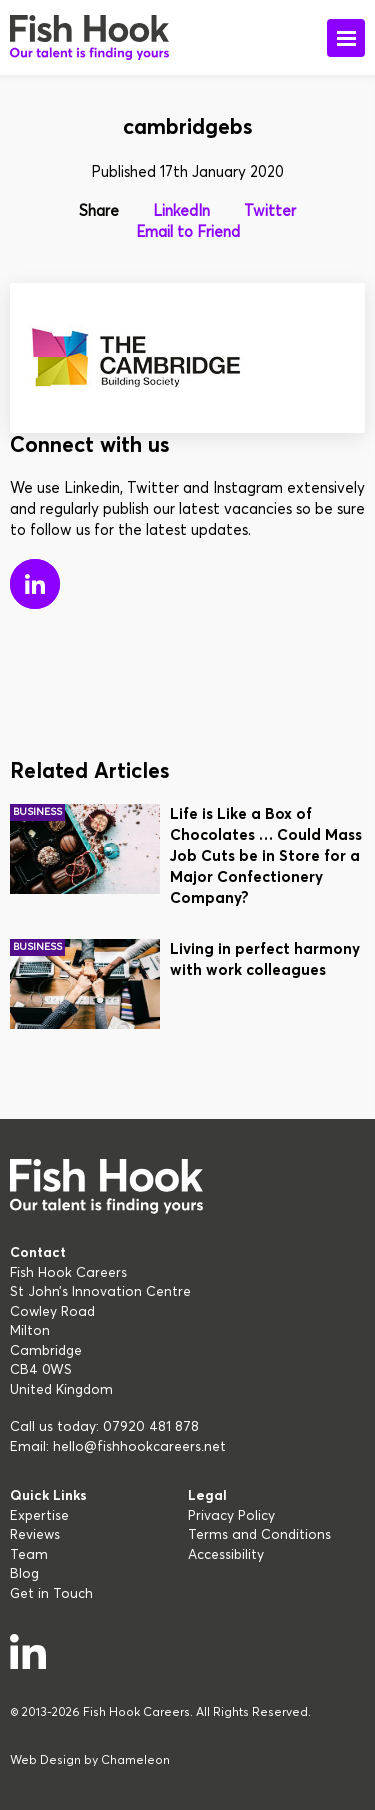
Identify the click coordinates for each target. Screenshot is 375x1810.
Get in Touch (51, 1594)
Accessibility (226, 1555)
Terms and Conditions (259, 1535)
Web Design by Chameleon (90, 1761)
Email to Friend (188, 232)
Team (29, 1555)
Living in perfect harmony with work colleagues (265, 960)
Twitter (270, 211)
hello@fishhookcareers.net (139, 1447)
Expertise (39, 1516)
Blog (24, 1574)
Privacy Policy (231, 1516)
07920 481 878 (151, 1427)
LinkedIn (181, 211)
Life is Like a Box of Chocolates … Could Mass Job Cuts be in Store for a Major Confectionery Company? (266, 856)
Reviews (35, 1535)
